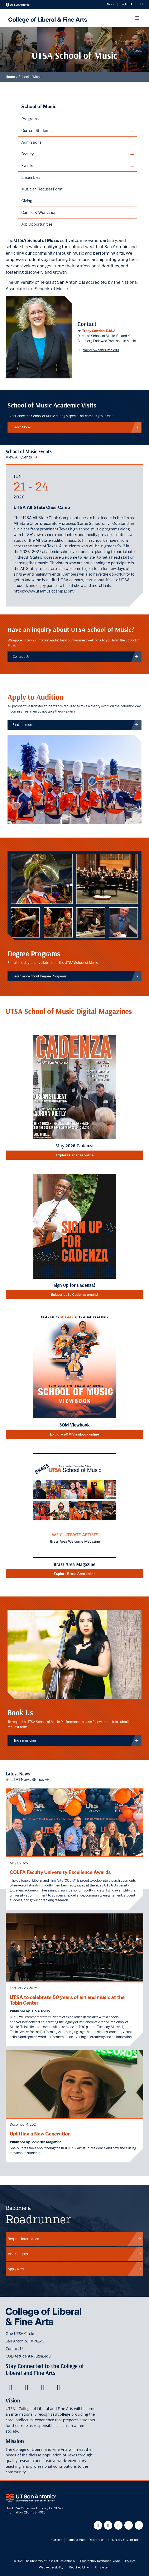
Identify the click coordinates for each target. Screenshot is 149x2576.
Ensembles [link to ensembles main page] (30, 177)
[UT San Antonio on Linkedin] (128, 2525)
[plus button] (77, 131)
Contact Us (15, 2348)
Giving (26, 201)
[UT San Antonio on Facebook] (98, 2525)
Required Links (79, 2567)
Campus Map (75, 2540)
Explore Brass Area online (74, 1574)
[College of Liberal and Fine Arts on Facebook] (10, 2388)
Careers (56, 2540)
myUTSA (126, 4)
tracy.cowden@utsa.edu (101, 350)
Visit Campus (74, 2254)
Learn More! (76, 427)
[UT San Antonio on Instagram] (139, 2525)
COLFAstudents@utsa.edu (28, 2356)
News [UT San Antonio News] (110, 4)
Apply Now (74, 2269)
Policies (130, 2561)
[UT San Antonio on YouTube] (118, 2525)
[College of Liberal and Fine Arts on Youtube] (42, 2388)
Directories (96, 2540)
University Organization (124, 2540)
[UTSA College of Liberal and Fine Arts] (46, 18)
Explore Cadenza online (74, 1155)
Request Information (74, 2239)
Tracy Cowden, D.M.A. (99, 331)
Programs (30, 119)
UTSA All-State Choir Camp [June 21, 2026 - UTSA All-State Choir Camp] (42, 507)
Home (10, 77)
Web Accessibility (51, 2567)
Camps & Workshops (39, 212)
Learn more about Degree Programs (76, 976)
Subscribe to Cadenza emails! (74, 1294)
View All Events (22, 457)
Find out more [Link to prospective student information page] (76, 725)
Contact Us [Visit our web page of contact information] (76, 657)
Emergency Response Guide (100, 2561)
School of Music (30, 77)
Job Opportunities (37, 224)
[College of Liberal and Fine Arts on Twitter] (26, 2388)
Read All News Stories (27, 1779)
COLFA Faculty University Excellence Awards (60, 1872)
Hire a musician (76, 1740)
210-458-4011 (34, 2512)
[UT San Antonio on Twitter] (108, 2525)
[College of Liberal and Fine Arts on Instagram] (58, 2388)
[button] (141, 4)
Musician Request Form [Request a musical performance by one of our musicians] (41, 189)
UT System (102, 2567)
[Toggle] (137, 18)
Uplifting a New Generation (40, 2134)
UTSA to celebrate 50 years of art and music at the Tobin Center (67, 2000)
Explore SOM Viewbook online (74, 1434)
